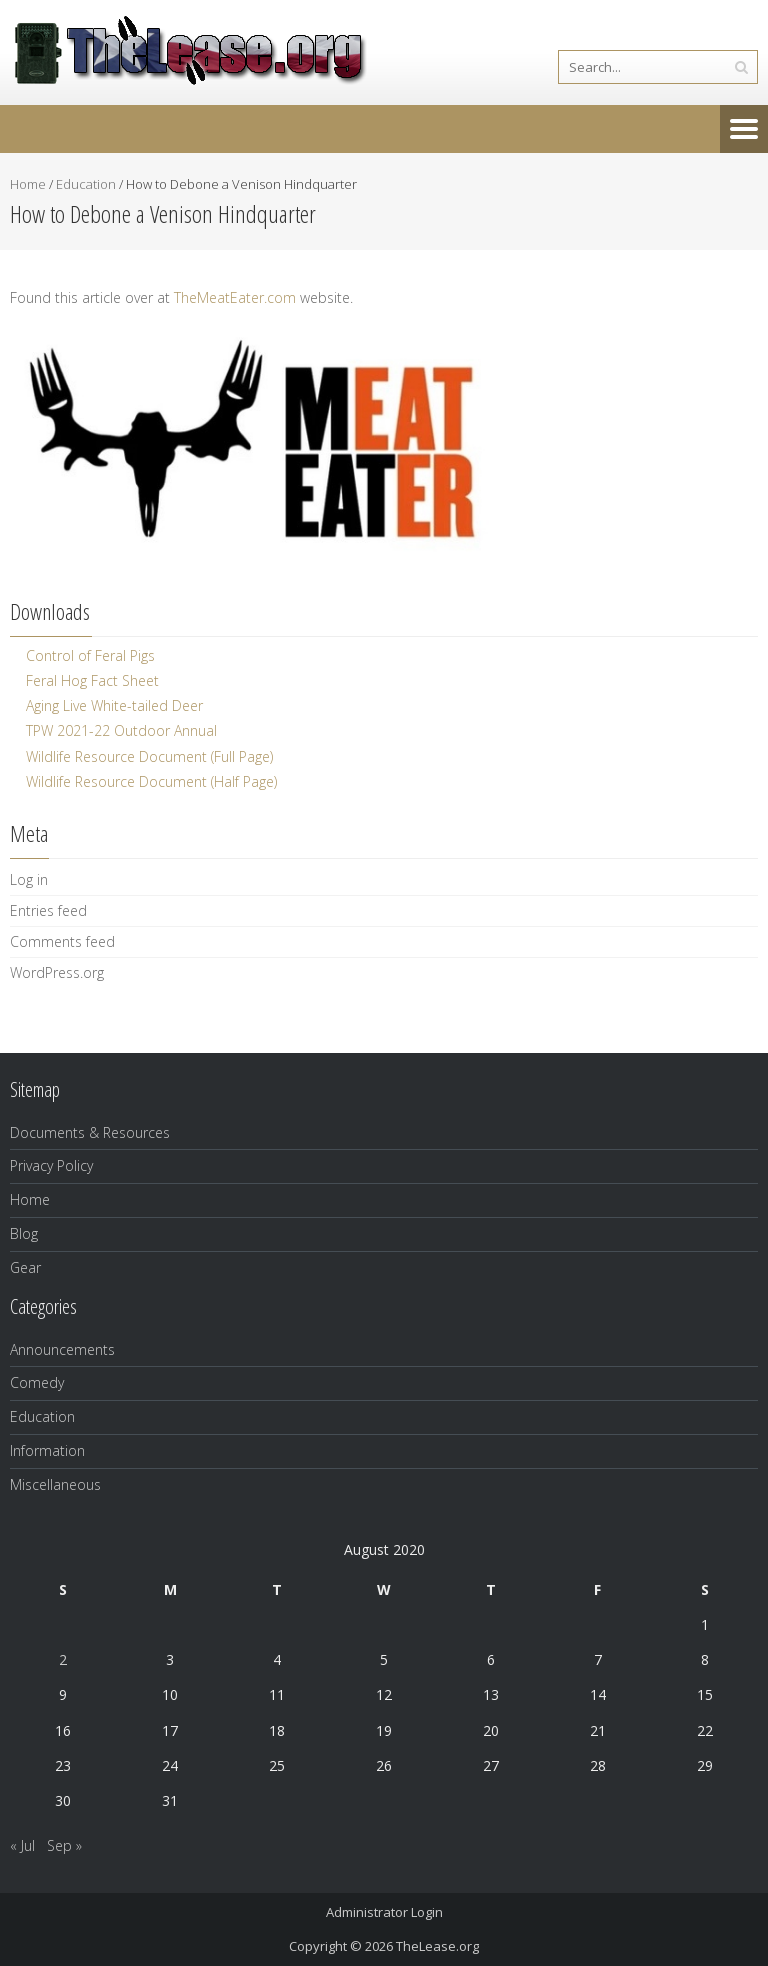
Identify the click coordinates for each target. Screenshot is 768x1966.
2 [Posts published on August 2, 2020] (63, 1659)
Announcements (62, 1349)
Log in (29, 879)
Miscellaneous (55, 1484)
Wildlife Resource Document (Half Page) (151, 781)
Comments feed (62, 941)
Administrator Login (384, 1912)
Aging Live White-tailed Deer (114, 705)
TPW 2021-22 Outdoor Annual (121, 730)
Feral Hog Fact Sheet (92, 680)
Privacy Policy (51, 1165)
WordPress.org (57, 972)
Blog (24, 1233)
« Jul (22, 1845)
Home (28, 184)
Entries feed (48, 910)
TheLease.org (437, 1946)
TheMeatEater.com (235, 297)
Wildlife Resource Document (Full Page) (149, 756)
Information (47, 1450)
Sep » (64, 1845)
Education (86, 184)
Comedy (37, 1382)
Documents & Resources (90, 1132)
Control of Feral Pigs (90, 655)
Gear (25, 1267)
